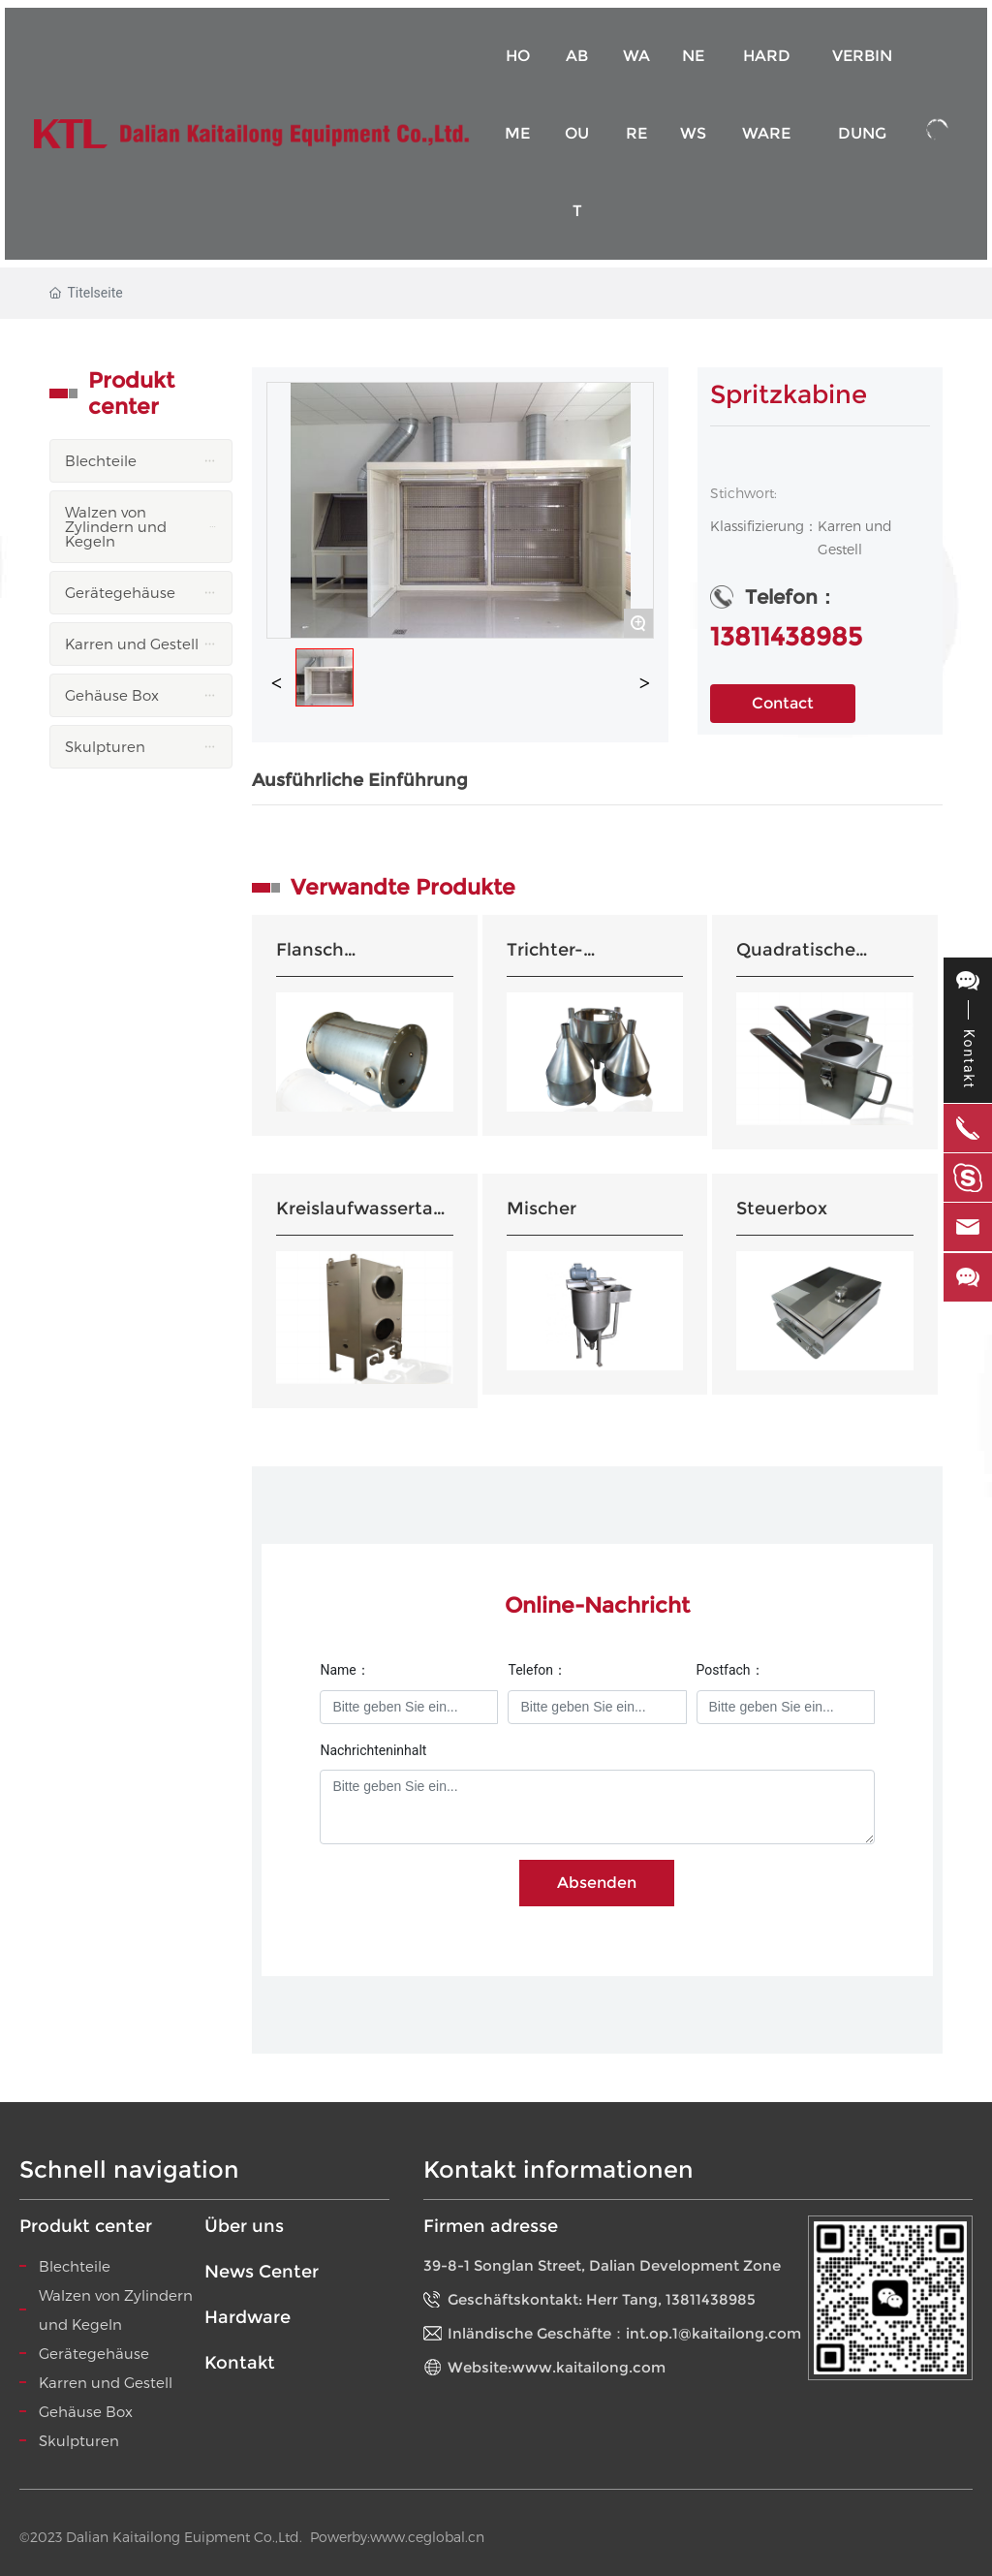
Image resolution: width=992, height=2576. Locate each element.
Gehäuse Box (86, 2411)
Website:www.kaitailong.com (557, 2367)
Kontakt (239, 2362)
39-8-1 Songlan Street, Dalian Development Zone (602, 2265)
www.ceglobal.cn (427, 2537)
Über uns (244, 2226)
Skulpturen (79, 2440)
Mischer (541, 1208)
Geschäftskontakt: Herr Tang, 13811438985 (602, 2299)
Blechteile (74, 2266)
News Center (261, 2271)
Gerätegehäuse (94, 2353)
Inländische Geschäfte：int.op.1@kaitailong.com (624, 2333)
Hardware (247, 2317)
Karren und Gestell (105, 2382)
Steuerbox (781, 1208)
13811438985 (786, 636)
